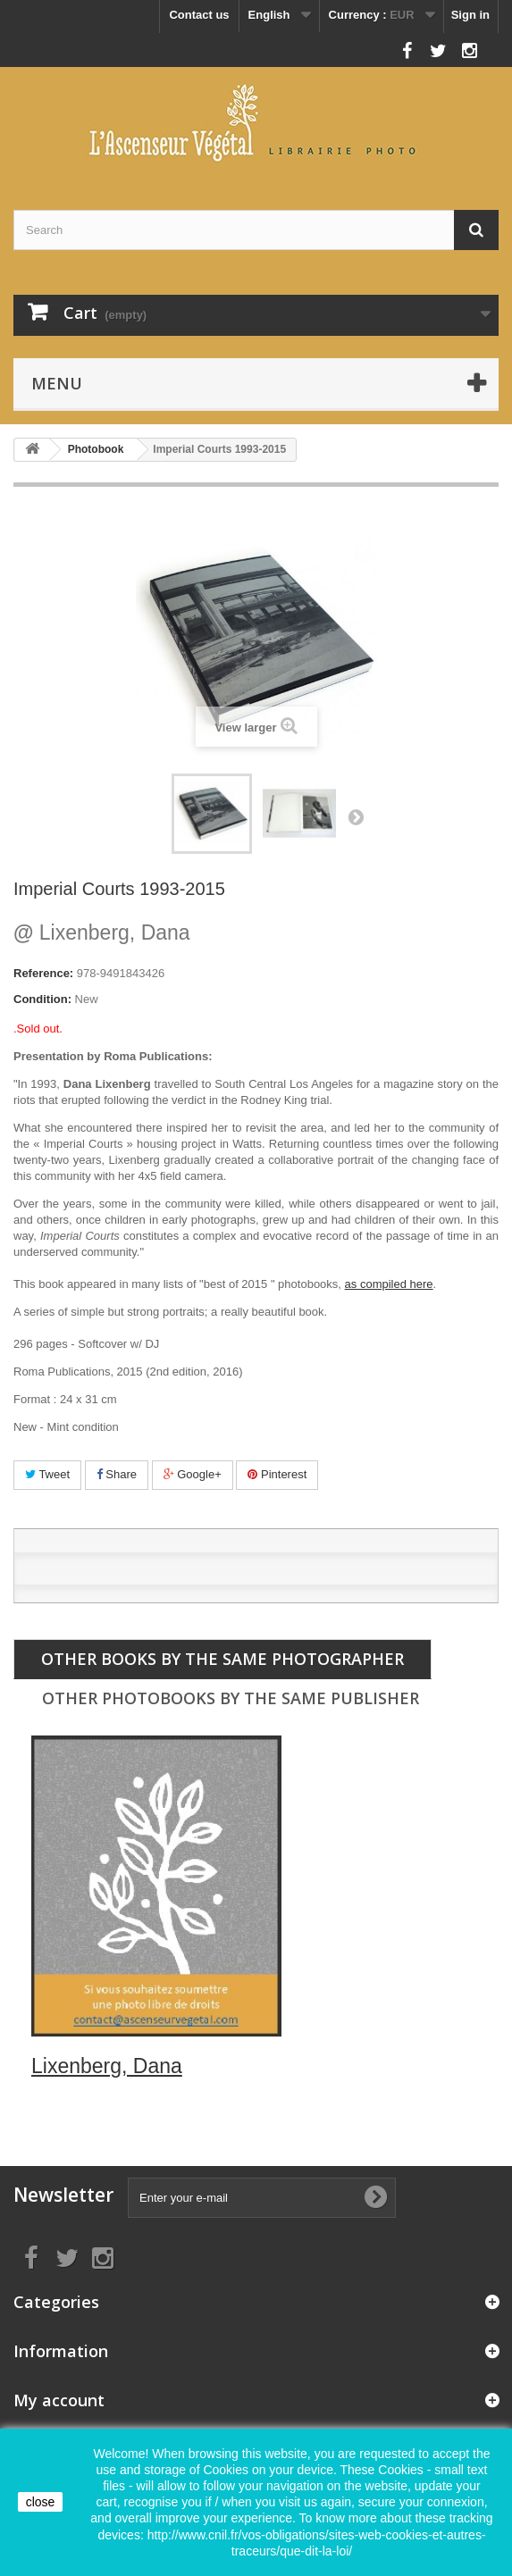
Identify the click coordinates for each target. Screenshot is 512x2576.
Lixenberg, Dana (101, 932)
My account (59, 2400)
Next (356, 816)
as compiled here (389, 1284)
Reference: (43, 973)
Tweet (47, 1474)
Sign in (470, 14)
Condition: (42, 999)
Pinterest (277, 1474)
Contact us (199, 14)
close (40, 2502)
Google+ (193, 1474)
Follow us (366, 46)
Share (117, 1474)
